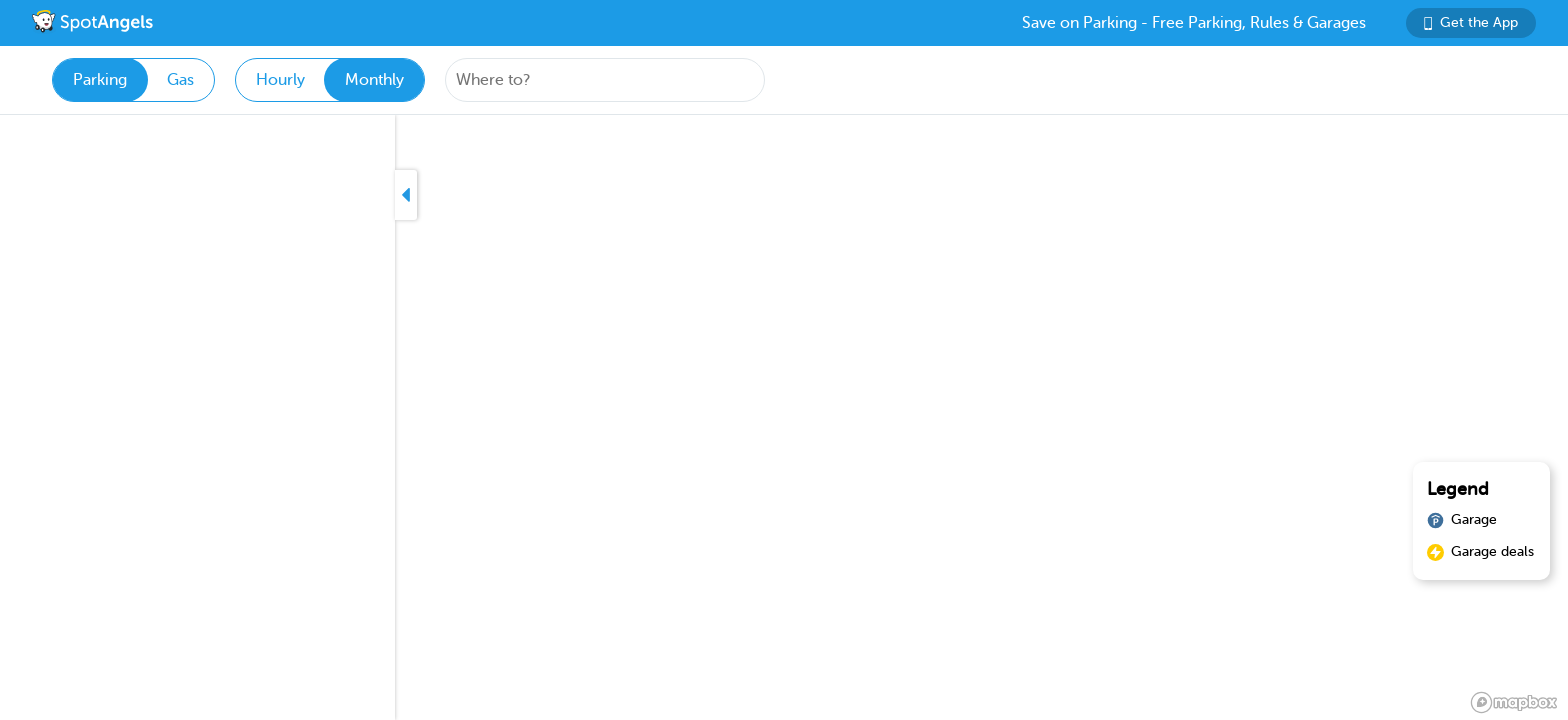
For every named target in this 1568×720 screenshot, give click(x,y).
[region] (784, 417)
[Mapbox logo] (1514, 702)
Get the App (1471, 22)
